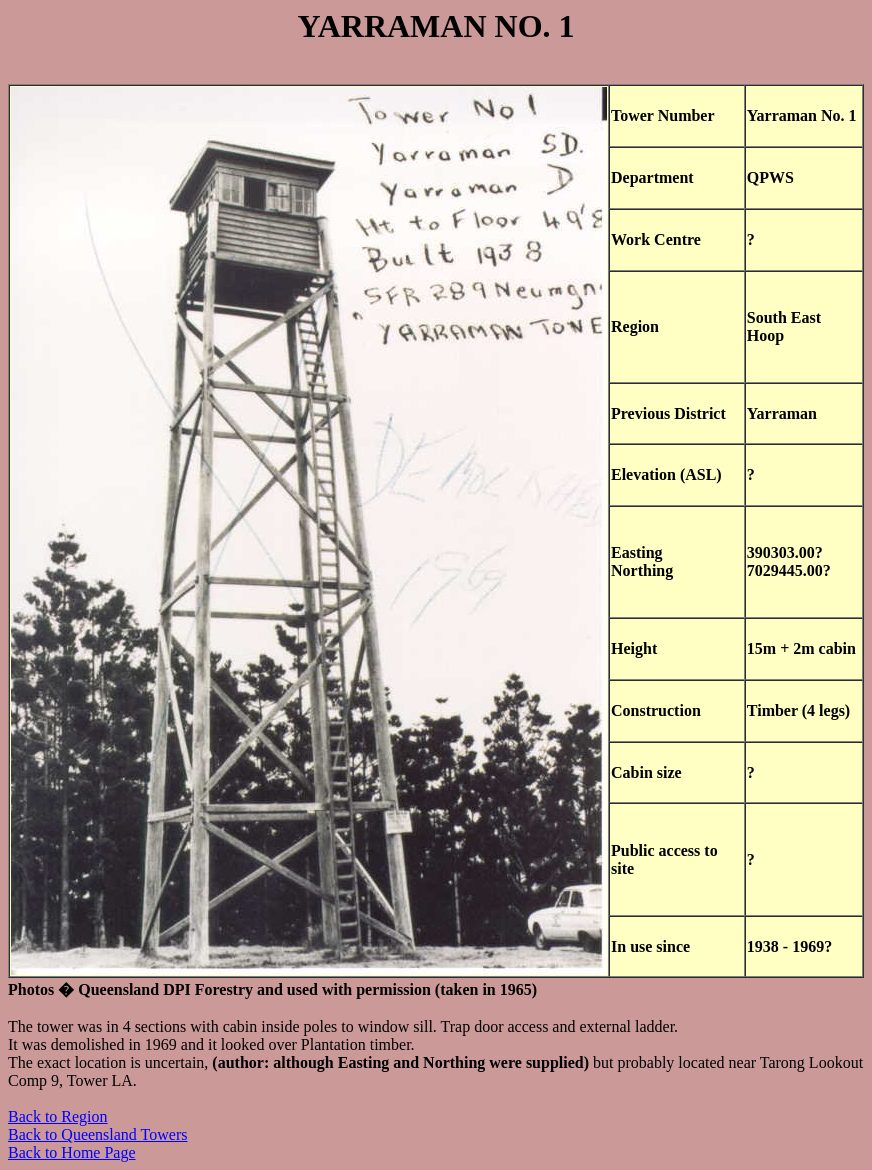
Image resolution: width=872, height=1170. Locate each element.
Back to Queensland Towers (97, 1134)
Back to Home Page (72, 1152)
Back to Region (58, 1116)
